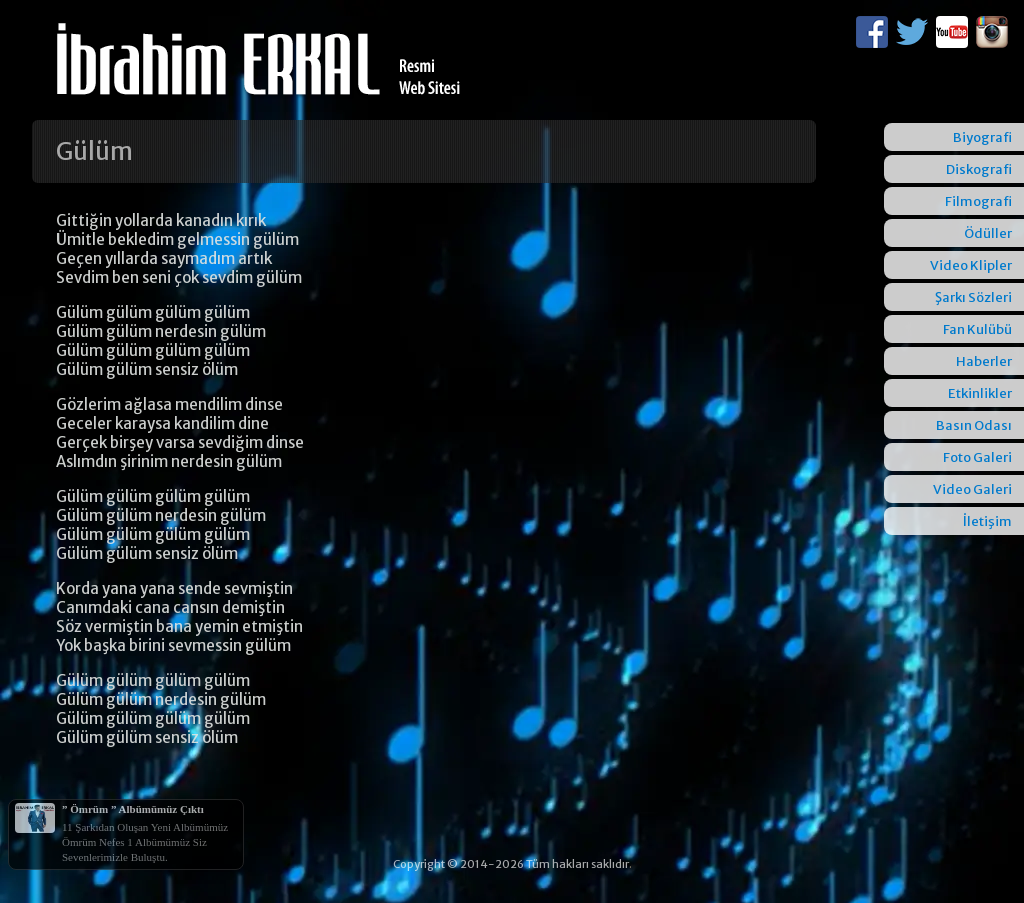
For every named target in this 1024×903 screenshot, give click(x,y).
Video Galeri (972, 489)
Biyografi (982, 137)
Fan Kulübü (977, 329)
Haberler (984, 361)
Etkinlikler (980, 393)
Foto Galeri (977, 457)
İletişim (987, 521)
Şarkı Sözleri (973, 297)
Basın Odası (974, 425)
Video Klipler (971, 265)
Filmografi (978, 201)
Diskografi (979, 169)
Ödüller (988, 233)
